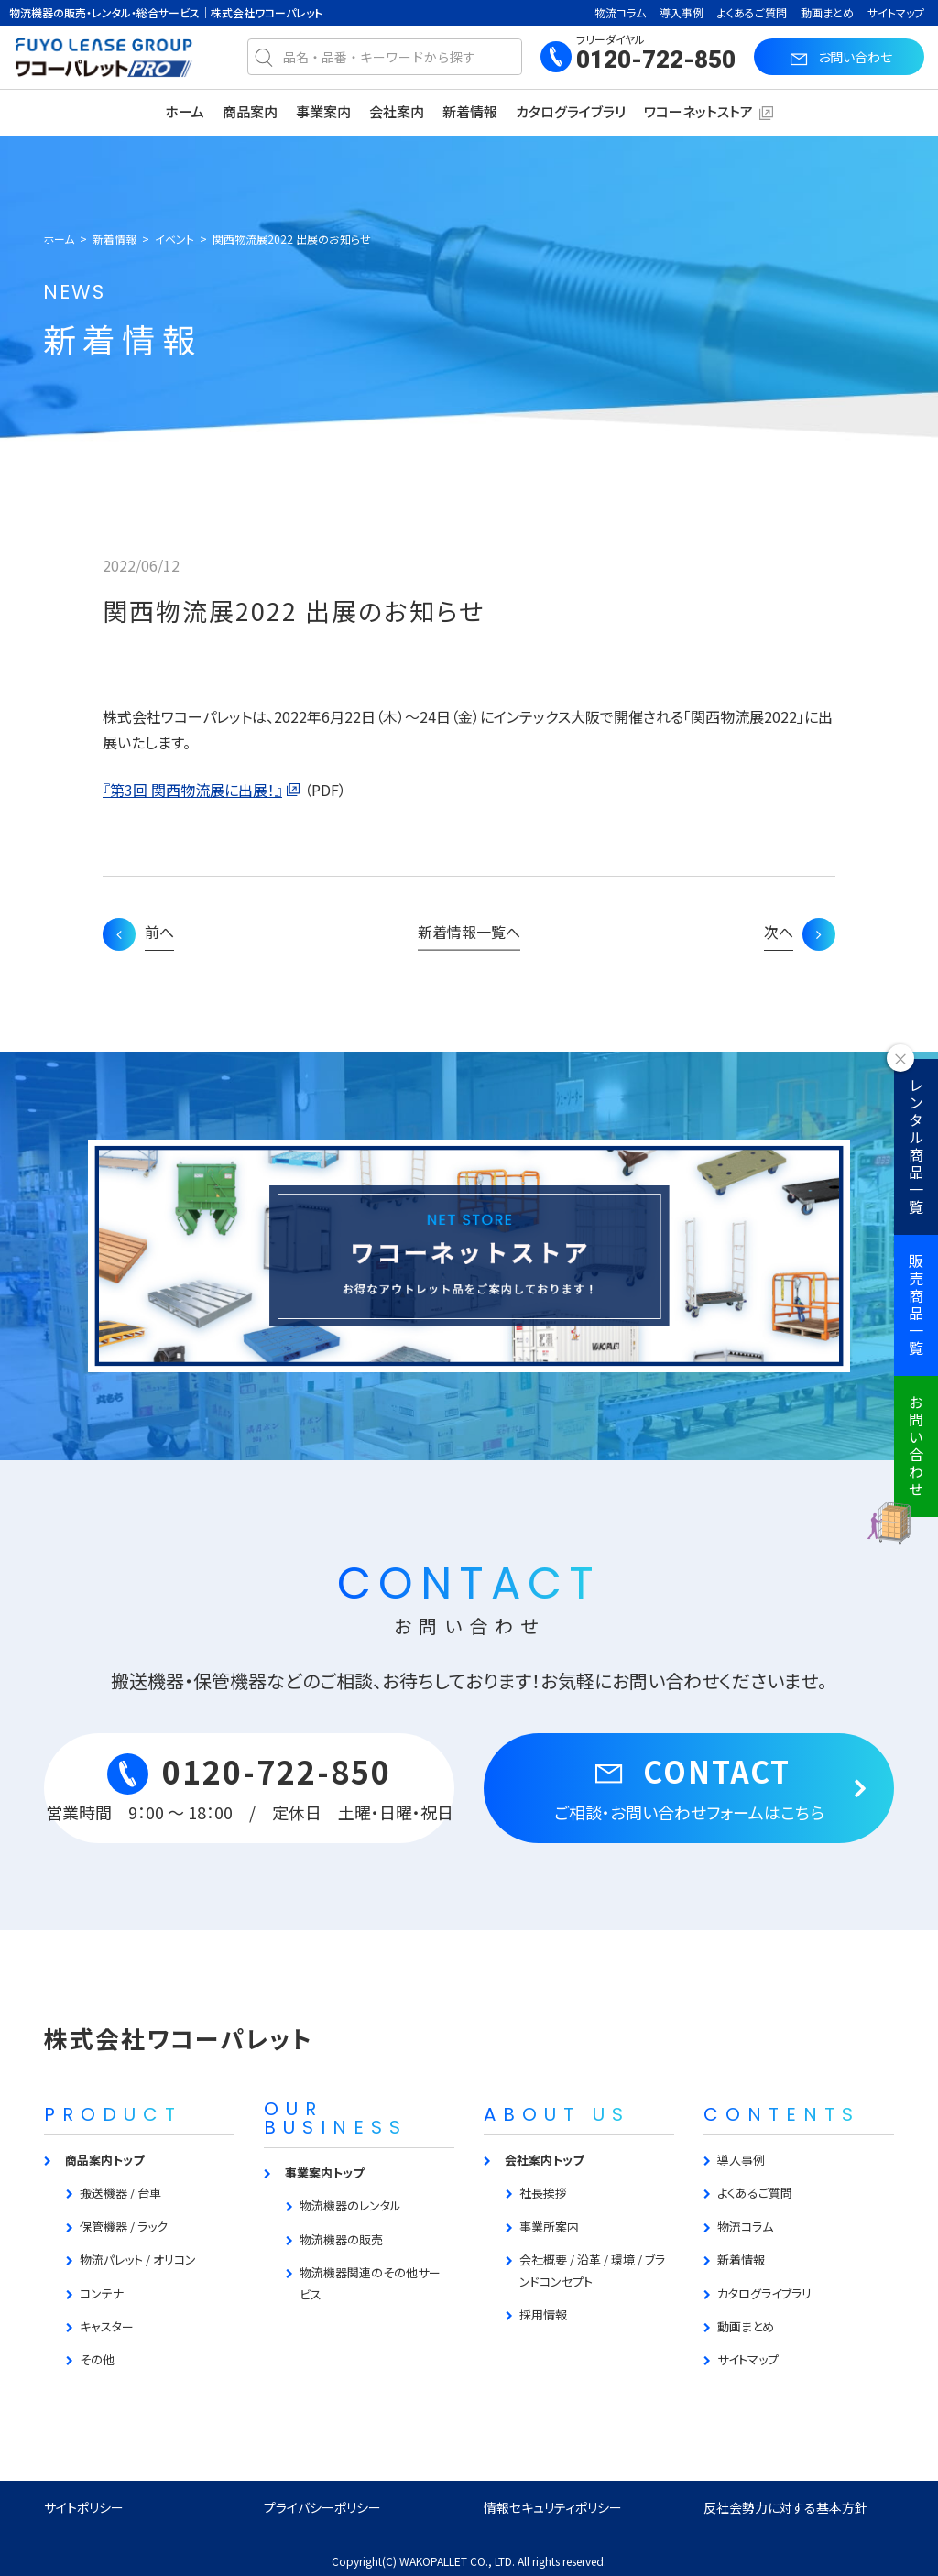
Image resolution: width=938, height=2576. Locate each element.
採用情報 (543, 2314)
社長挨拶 (543, 2192)
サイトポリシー (84, 2507)
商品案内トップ (104, 2159)
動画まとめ (827, 12)
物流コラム (620, 12)
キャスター (107, 2326)
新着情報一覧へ (469, 932)
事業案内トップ (324, 2172)
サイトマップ (895, 12)
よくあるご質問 (752, 12)
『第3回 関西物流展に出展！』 (192, 790)
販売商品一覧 (916, 1305)
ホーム (184, 111)
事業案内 (323, 111)
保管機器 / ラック (124, 2226)
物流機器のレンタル (350, 2205)
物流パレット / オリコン (138, 2259)
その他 (97, 2359)
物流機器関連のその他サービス (370, 2283)
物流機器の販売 (341, 2239)
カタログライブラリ (571, 111)
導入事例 (682, 12)
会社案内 (396, 111)
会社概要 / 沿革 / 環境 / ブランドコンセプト (592, 2270)
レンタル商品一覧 (916, 1147)
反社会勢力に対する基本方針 (785, 2507)
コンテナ (102, 2293)
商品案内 (250, 111)
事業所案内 (549, 2226)
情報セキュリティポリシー (553, 2507)
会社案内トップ (544, 2159)
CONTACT (689, 1786)
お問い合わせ (916, 1446)
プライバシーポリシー (322, 2507)
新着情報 (469, 111)
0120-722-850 (656, 59)
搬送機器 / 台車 (120, 2192)
